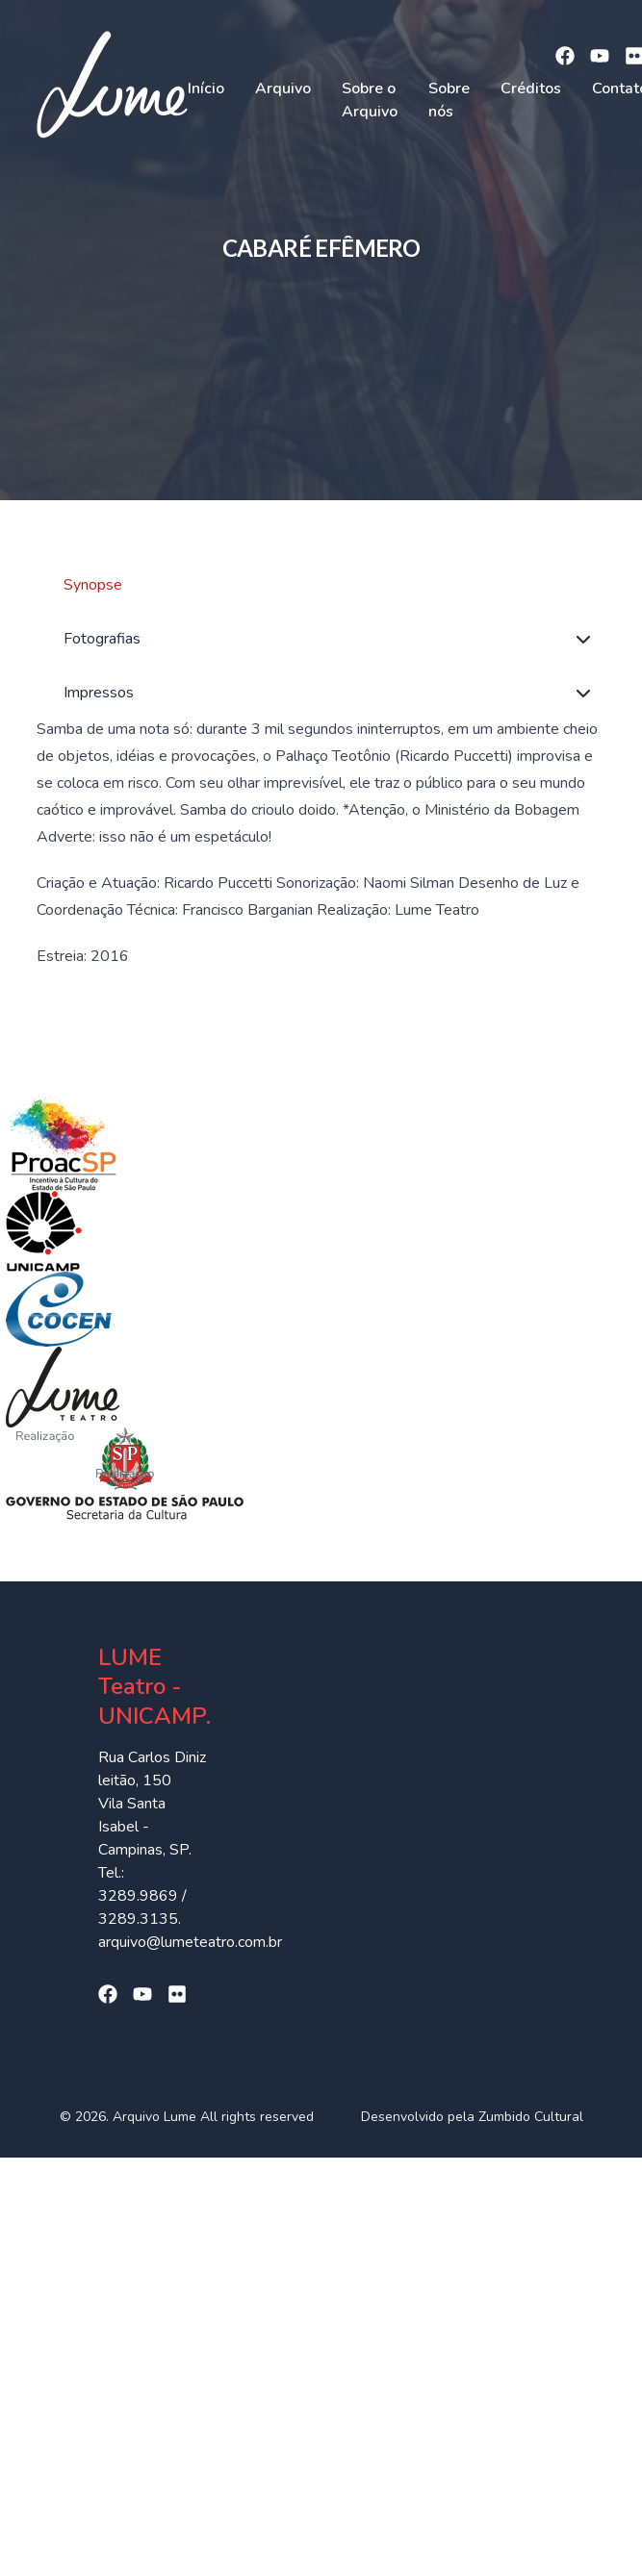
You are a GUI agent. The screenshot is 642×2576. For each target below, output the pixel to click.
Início (206, 88)
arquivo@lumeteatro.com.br (190, 1942)
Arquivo (283, 88)
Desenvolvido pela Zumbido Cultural (472, 2117)
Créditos (531, 88)
